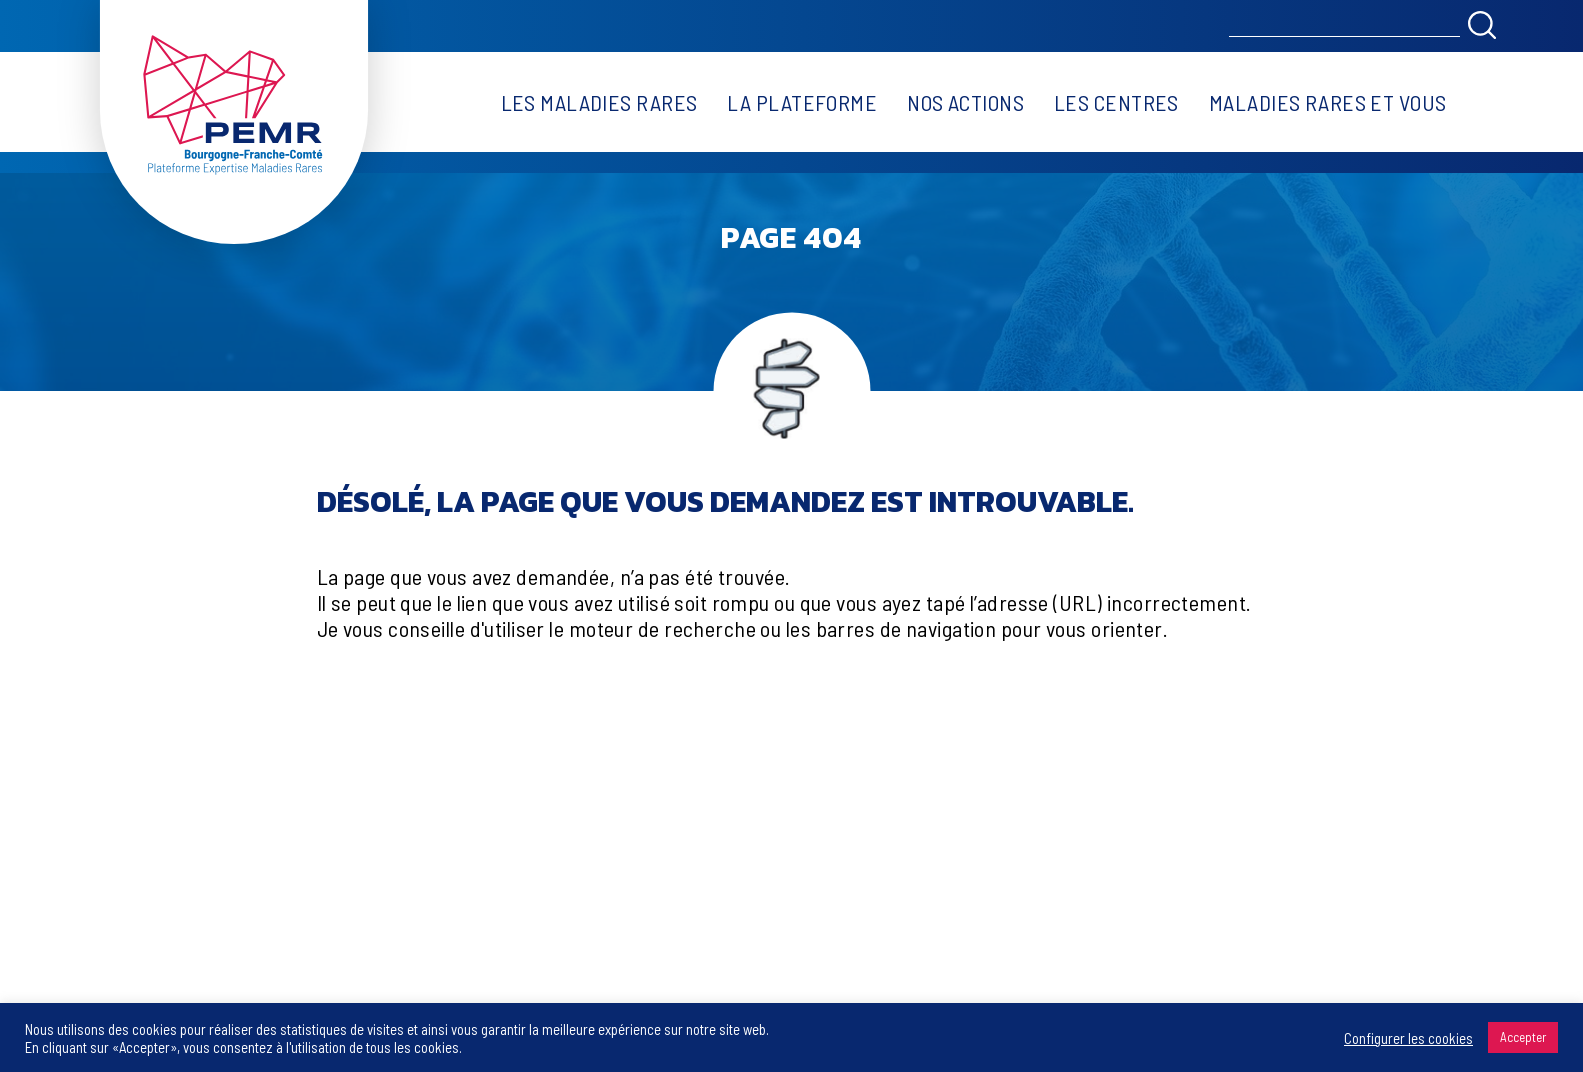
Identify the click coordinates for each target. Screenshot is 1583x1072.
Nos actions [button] (965, 102)
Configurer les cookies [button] (1408, 1038)
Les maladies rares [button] (599, 102)
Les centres (1116, 102)
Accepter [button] (1523, 1037)
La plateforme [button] (802, 102)
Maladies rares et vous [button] (1328, 102)
